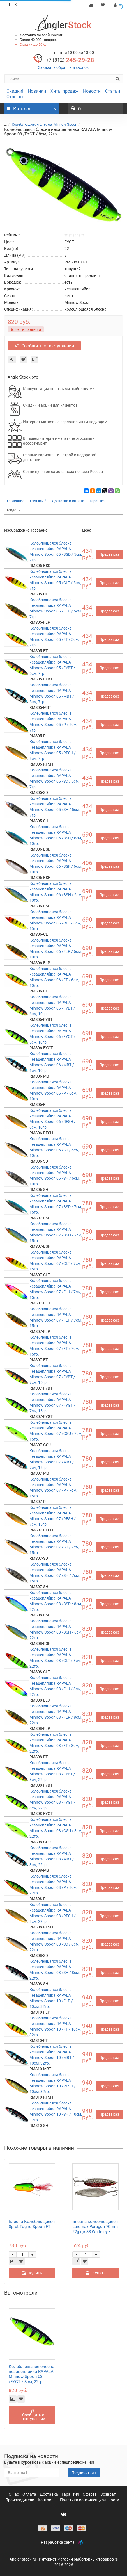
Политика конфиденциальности (89, 2500)
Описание (15, 501)
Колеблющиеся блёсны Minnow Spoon (44, 124)
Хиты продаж (64, 91)
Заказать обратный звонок (63, 67)
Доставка (49, 2494)
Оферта (90, 2494)
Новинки (37, 91)
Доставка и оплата (68, 501)
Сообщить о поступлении (44, 346)
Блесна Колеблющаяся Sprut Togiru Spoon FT (32, 2224)
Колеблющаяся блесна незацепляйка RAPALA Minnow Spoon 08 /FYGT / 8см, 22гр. (31, 2374)
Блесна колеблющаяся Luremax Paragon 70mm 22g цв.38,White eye (95, 2226)
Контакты (47, 2500)
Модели (14, 510)
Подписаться (83, 2472)
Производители (20, 2500)
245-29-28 (70, 60)
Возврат (108, 2494)
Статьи (112, 91)
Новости (92, 91)
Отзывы (14, 96)
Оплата (29, 2494)
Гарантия (97, 501)
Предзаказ (109, 554)
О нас (14, 2494)
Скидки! (14, 91)
